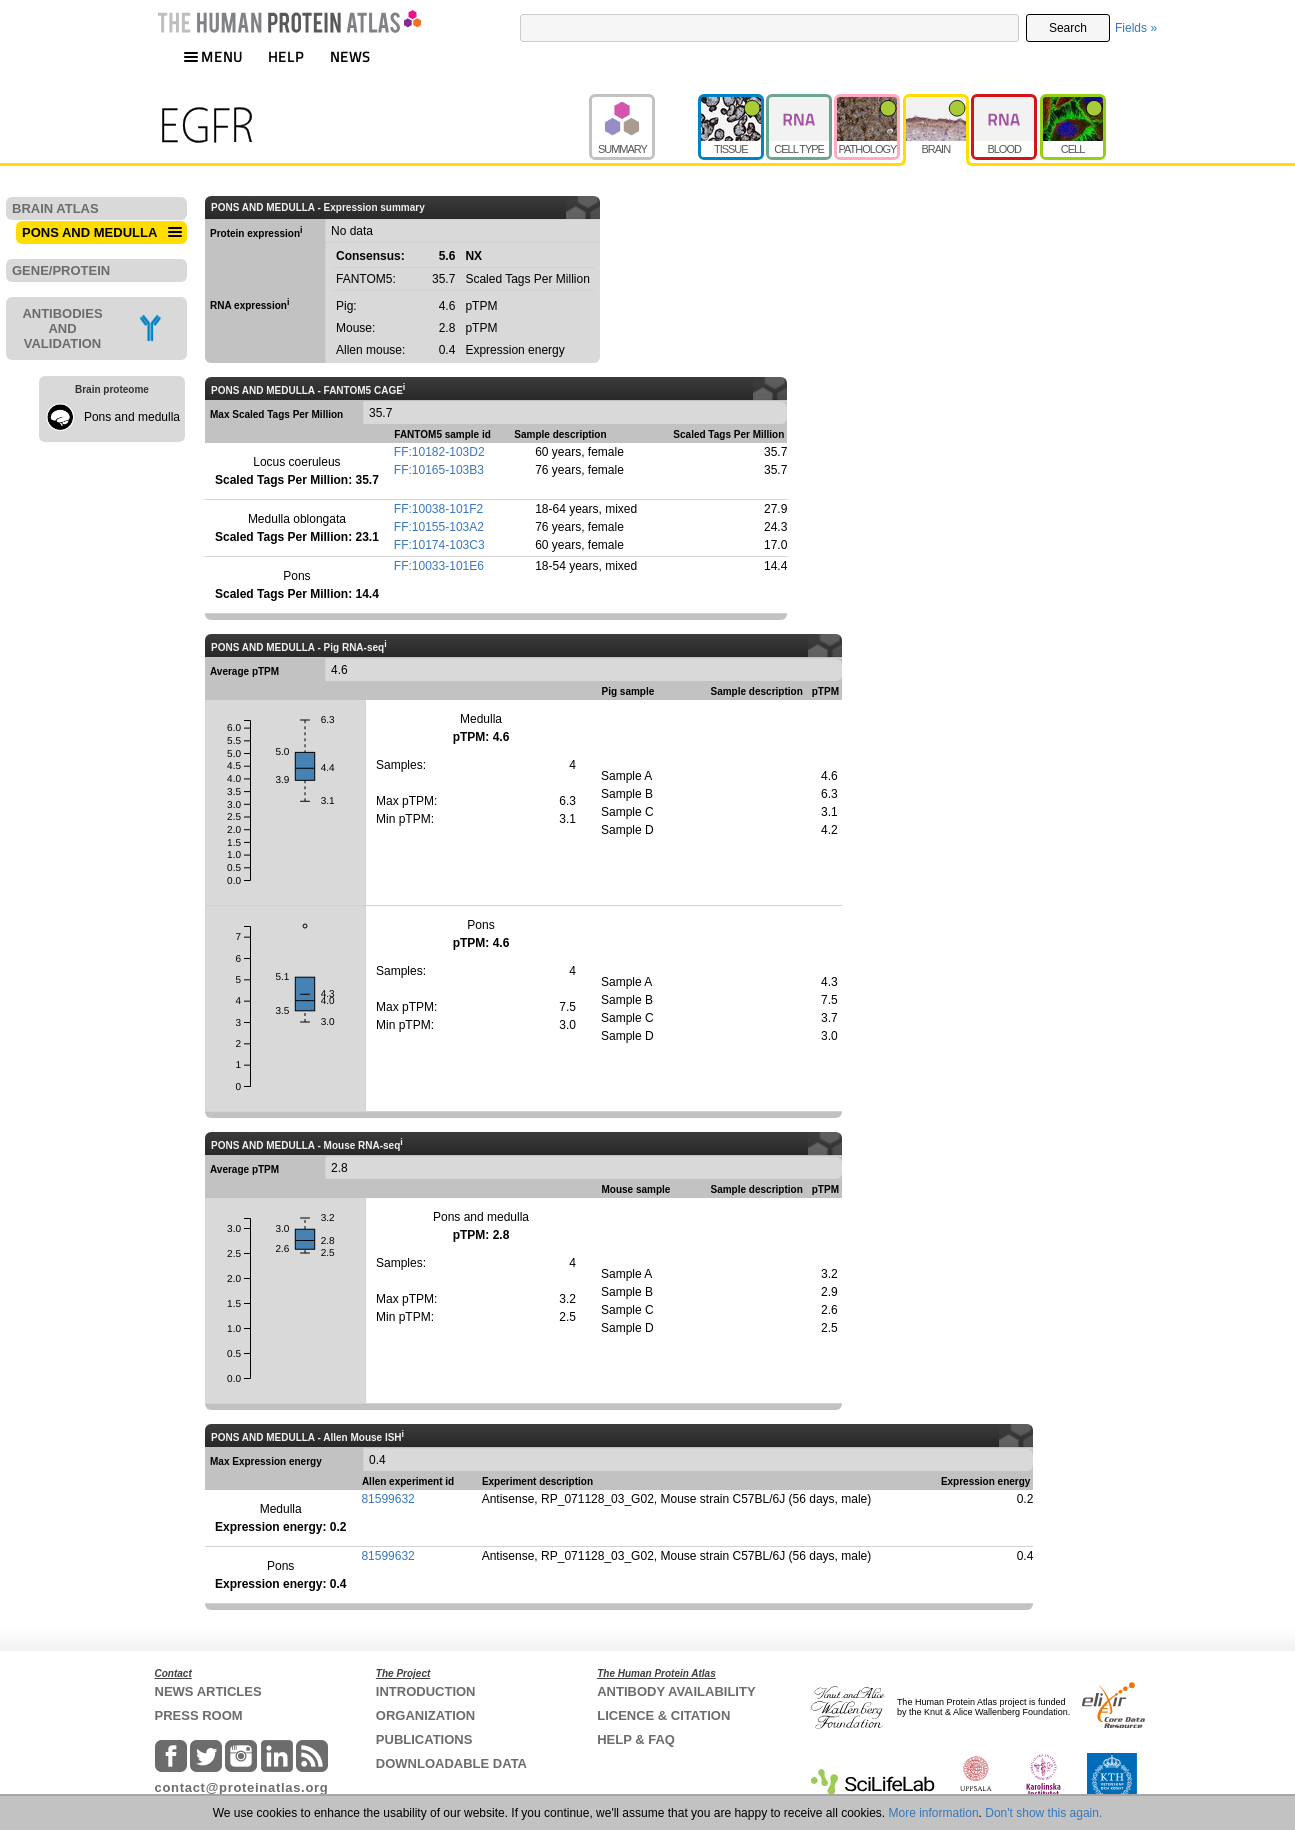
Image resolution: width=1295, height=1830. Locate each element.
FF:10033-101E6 (439, 566)
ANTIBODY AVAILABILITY (676, 1691)
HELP (286, 56)
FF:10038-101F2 (438, 509)
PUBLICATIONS (424, 1739)
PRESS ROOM (199, 1715)
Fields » (1136, 28)
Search (1068, 28)
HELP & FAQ (636, 1739)
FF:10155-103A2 (439, 527)
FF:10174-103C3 (439, 545)
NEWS (350, 56)
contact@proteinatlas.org (242, 1787)
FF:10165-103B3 (439, 470)
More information (934, 1813)
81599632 (387, 1499)
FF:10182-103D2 (439, 452)
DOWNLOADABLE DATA (451, 1763)
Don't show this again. (1043, 1813)
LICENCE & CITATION (663, 1715)
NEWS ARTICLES (208, 1691)
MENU (213, 56)
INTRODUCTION (426, 1691)
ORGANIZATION (425, 1715)
